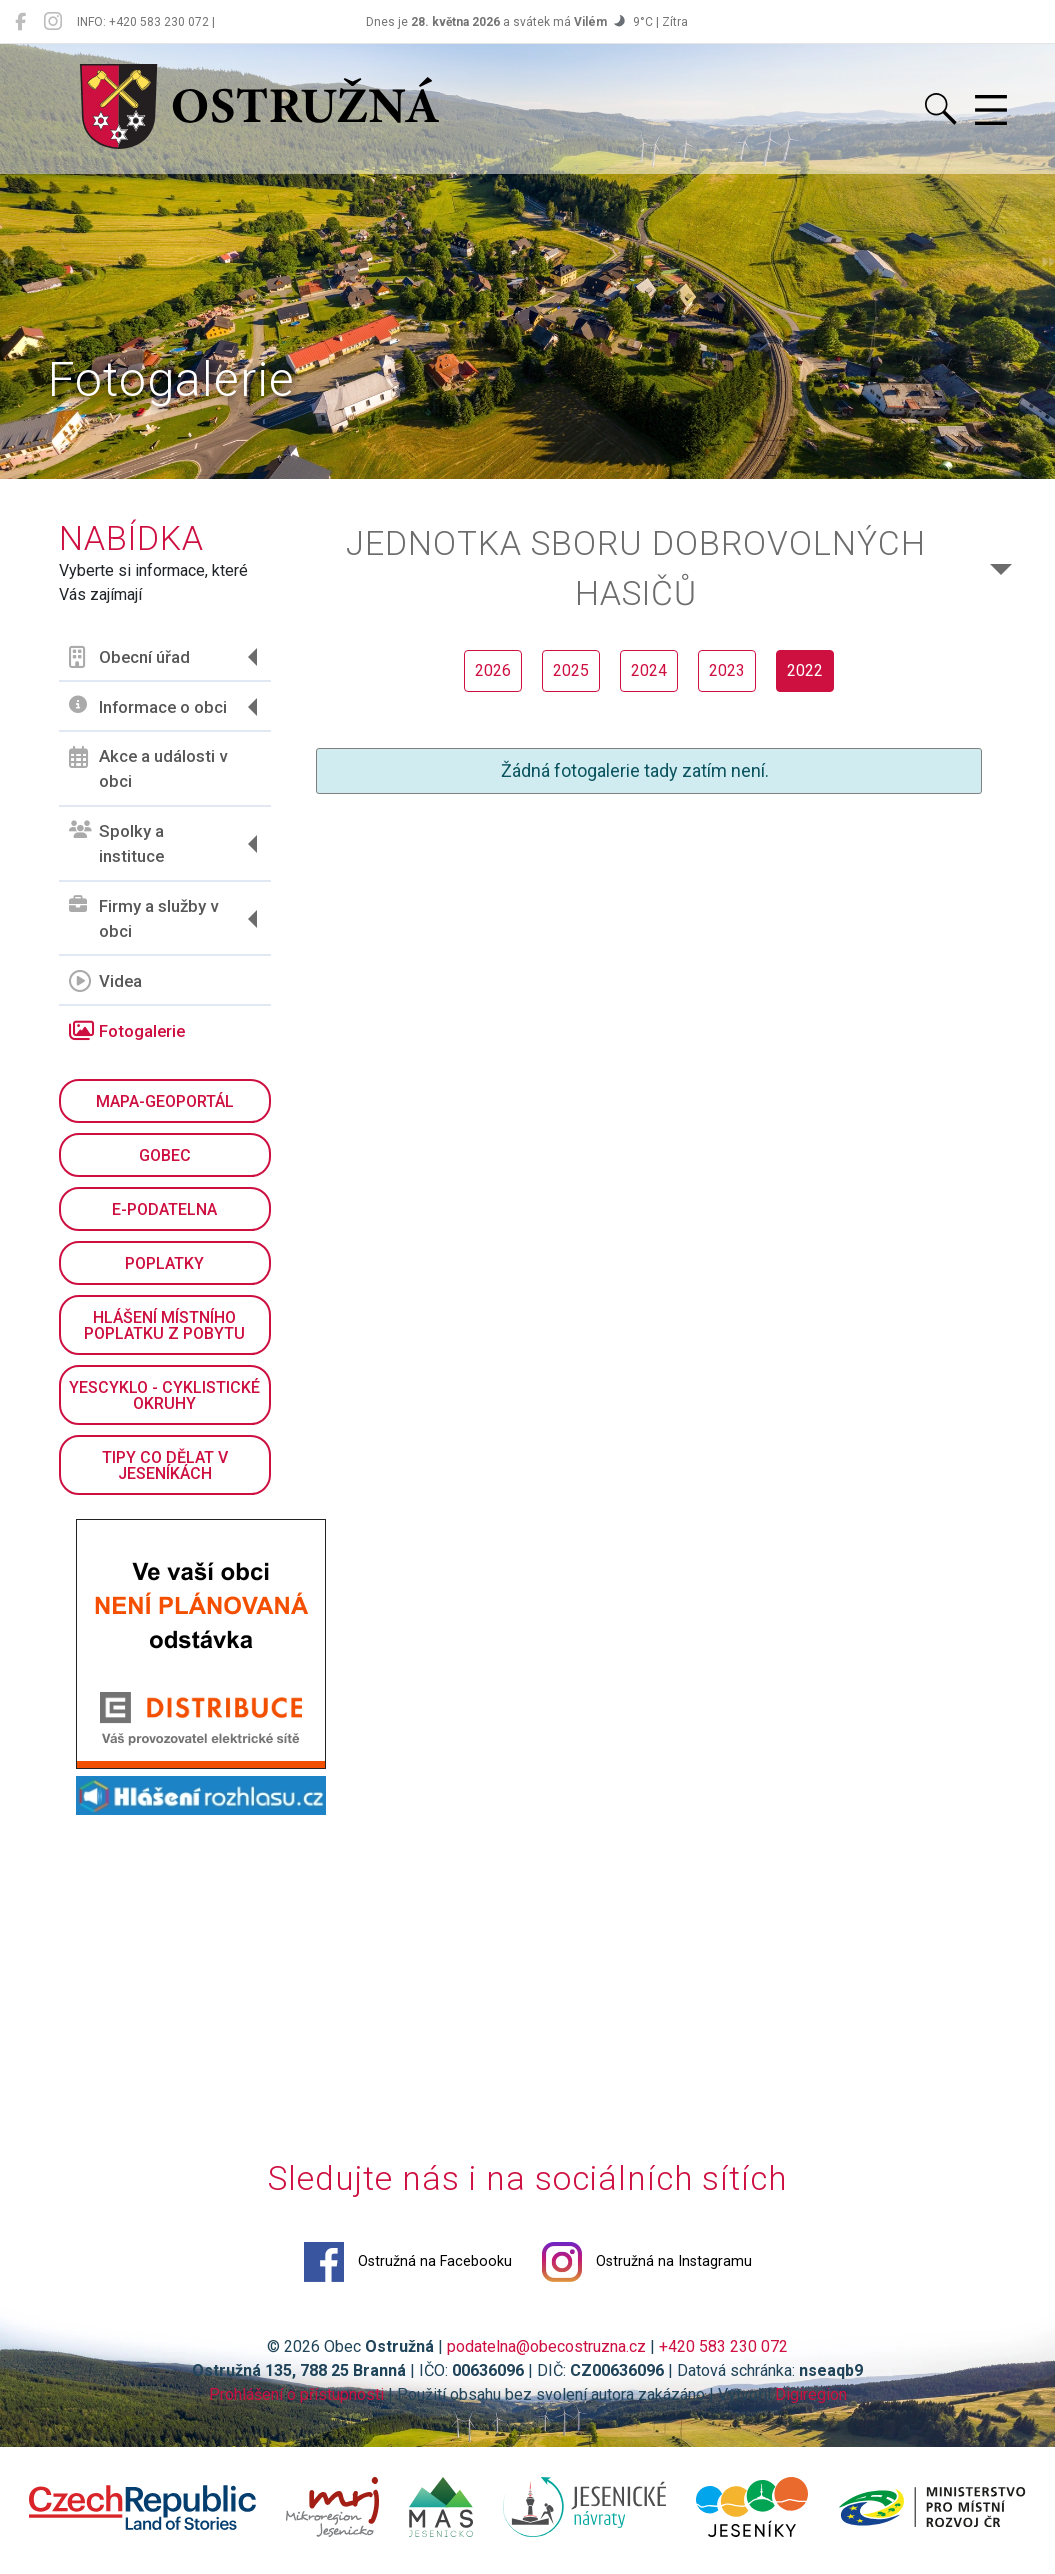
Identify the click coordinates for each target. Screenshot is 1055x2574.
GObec (165, 1155)
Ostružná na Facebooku (408, 2262)
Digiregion (811, 2394)
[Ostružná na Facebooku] (20, 22)
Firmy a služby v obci (143, 919)
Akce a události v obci (148, 769)
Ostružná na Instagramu (647, 2262)
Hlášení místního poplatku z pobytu (164, 1325)
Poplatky (164, 1263)
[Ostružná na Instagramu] (53, 22)
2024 (649, 670)
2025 (571, 670)
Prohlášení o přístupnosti (296, 2394)
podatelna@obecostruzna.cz (546, 2346)
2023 (727, 670)
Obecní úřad (129, 657)
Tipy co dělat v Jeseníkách (165, 1465)
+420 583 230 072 (723, 2346)
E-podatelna (164, 1209)
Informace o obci (148, 706)
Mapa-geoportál (165, 1101)
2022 (805, 670)
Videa (105, 981)
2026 (493, 670)
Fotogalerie (127, 1031)
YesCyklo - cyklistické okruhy (164, 1395)
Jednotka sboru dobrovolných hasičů (636, 568)
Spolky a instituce (116, 844)
